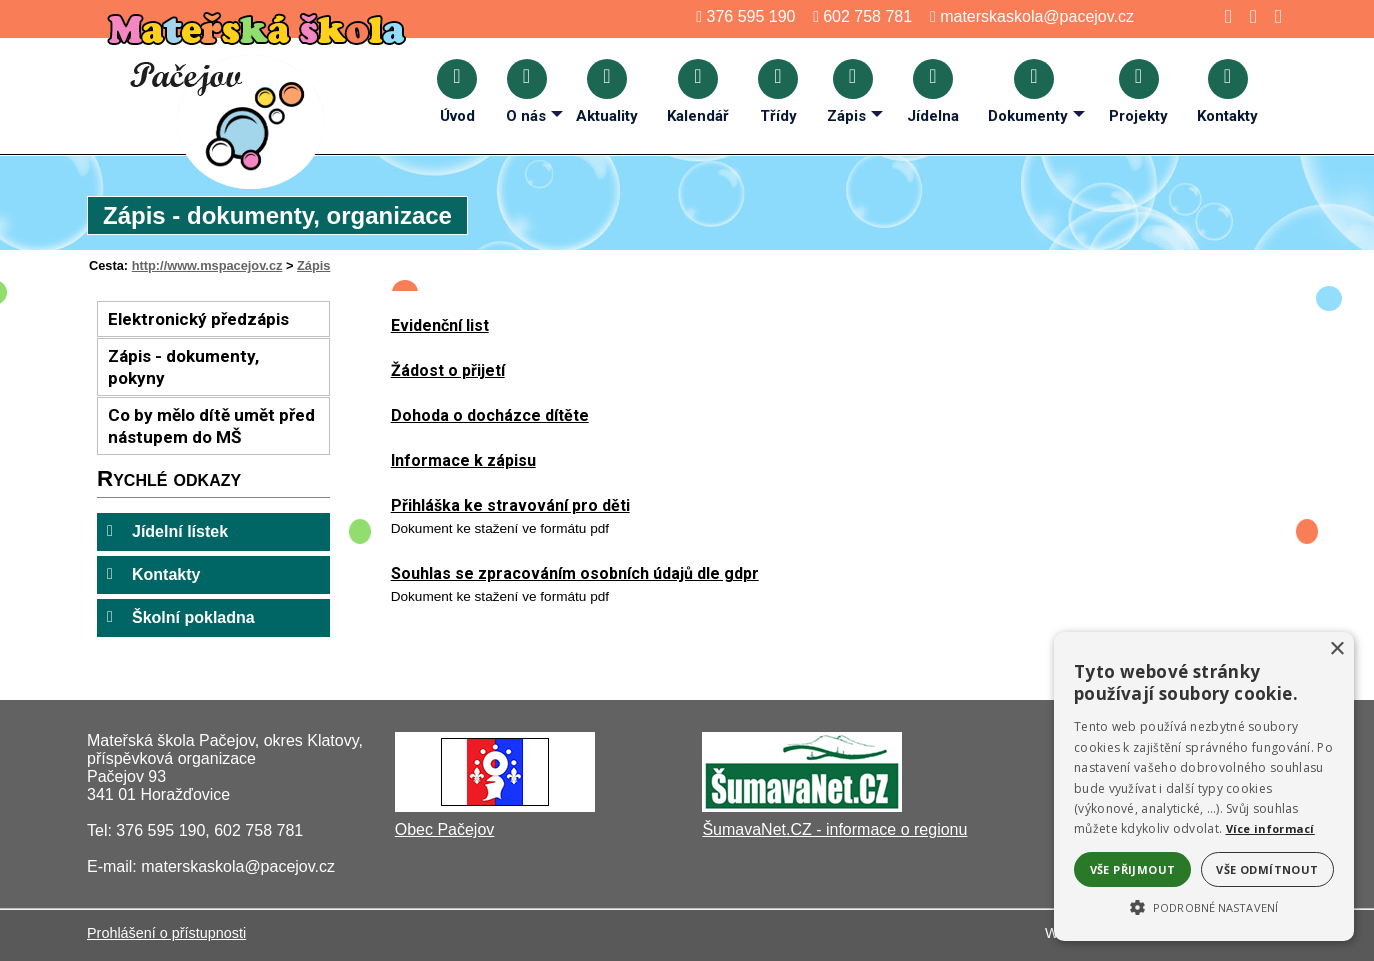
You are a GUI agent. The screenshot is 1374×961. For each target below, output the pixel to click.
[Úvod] (1222, 16)
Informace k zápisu (463, 460)
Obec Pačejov (445, 829)
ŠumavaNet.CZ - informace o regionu (834, 829)
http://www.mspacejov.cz (207, 265)
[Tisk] (1272, 16)
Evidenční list (440, 325)
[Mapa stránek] (1247, 16)
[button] (1204, 906)
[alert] (1204, 786)
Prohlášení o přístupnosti (166, 933)
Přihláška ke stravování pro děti (510, 505)
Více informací (1270, 828)
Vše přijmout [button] (1133, 869)
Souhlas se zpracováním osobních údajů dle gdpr (575, 573)
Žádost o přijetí (448, 370)
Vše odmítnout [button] (1267, 869)
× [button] (1336, 649)
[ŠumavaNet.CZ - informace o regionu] (802, 806)
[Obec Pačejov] (495, 806)
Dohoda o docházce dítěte (490, 415)
